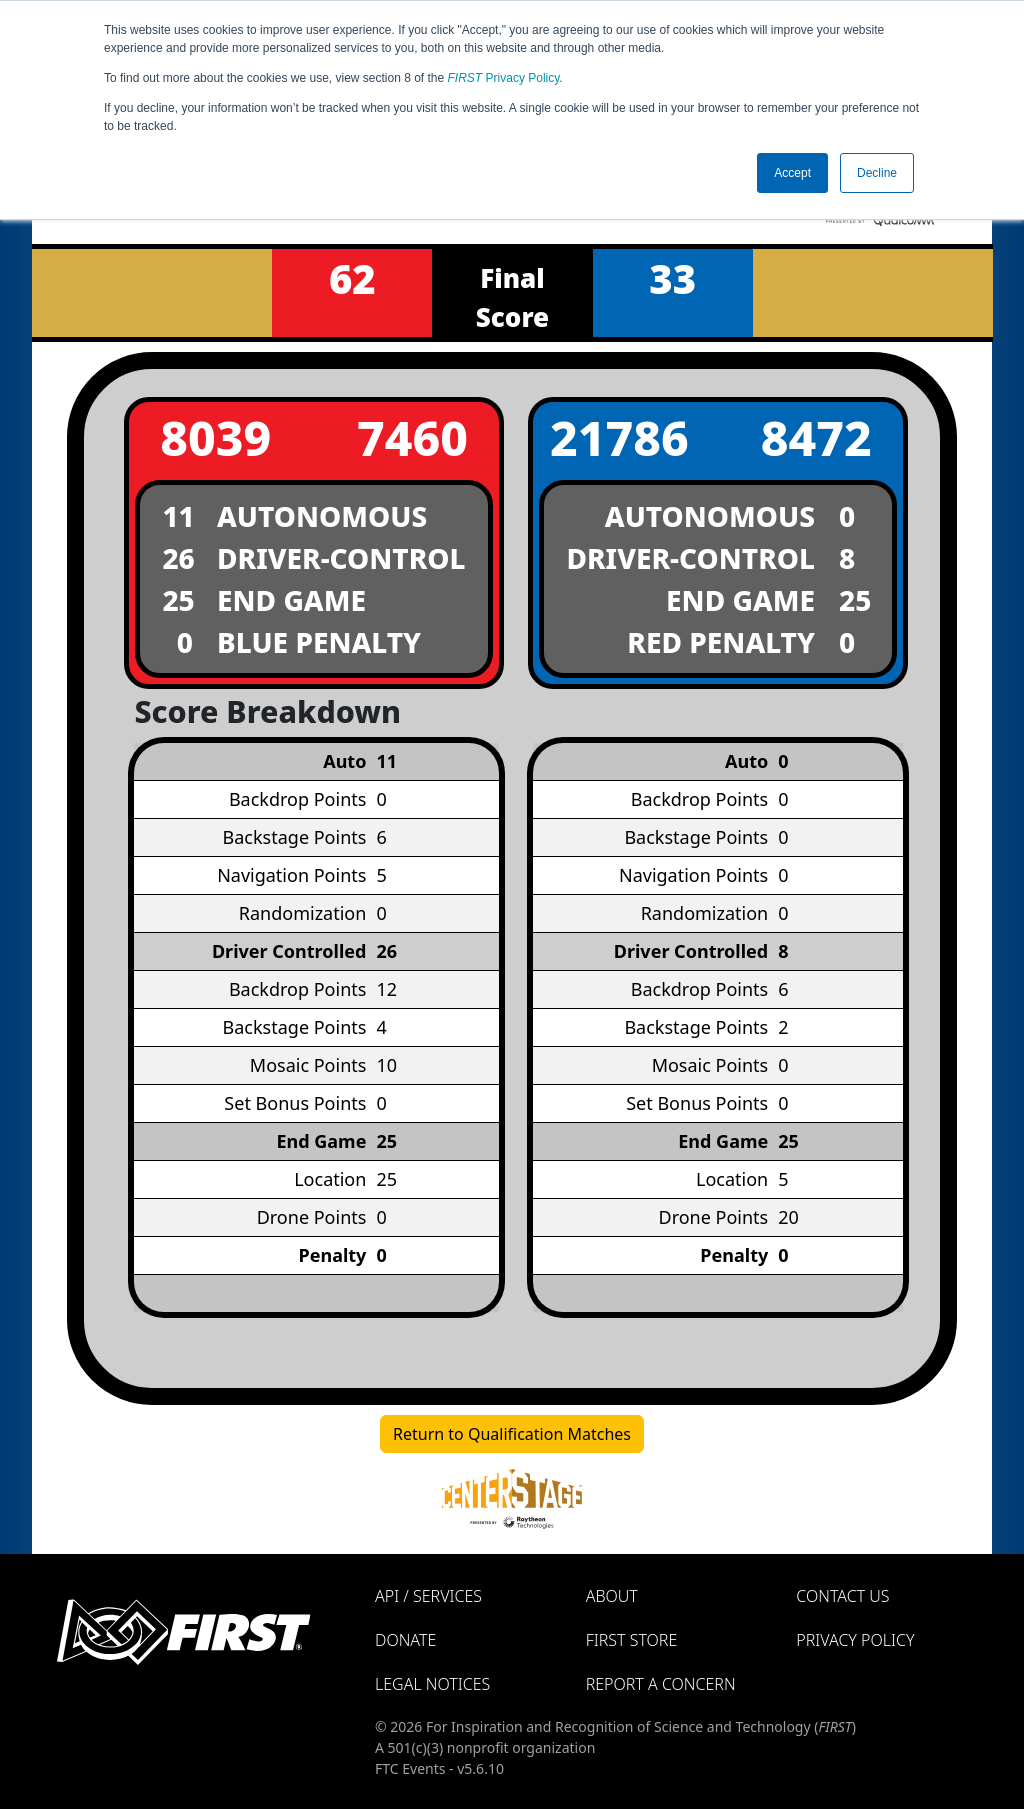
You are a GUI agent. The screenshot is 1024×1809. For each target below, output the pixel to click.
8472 (816, 437)
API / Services (428, 1596)
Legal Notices (432, 1684)
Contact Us (842, 1596)
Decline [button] (877, 173)
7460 (412, 437)
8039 (215, 437)
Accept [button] (792, 173)
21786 (619, 437)
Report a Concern (661, 1684)
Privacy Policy (504, 78)
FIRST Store (632, 1640)
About (612, 1596)
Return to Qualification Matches (512, 1434)
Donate (405, 1640)
